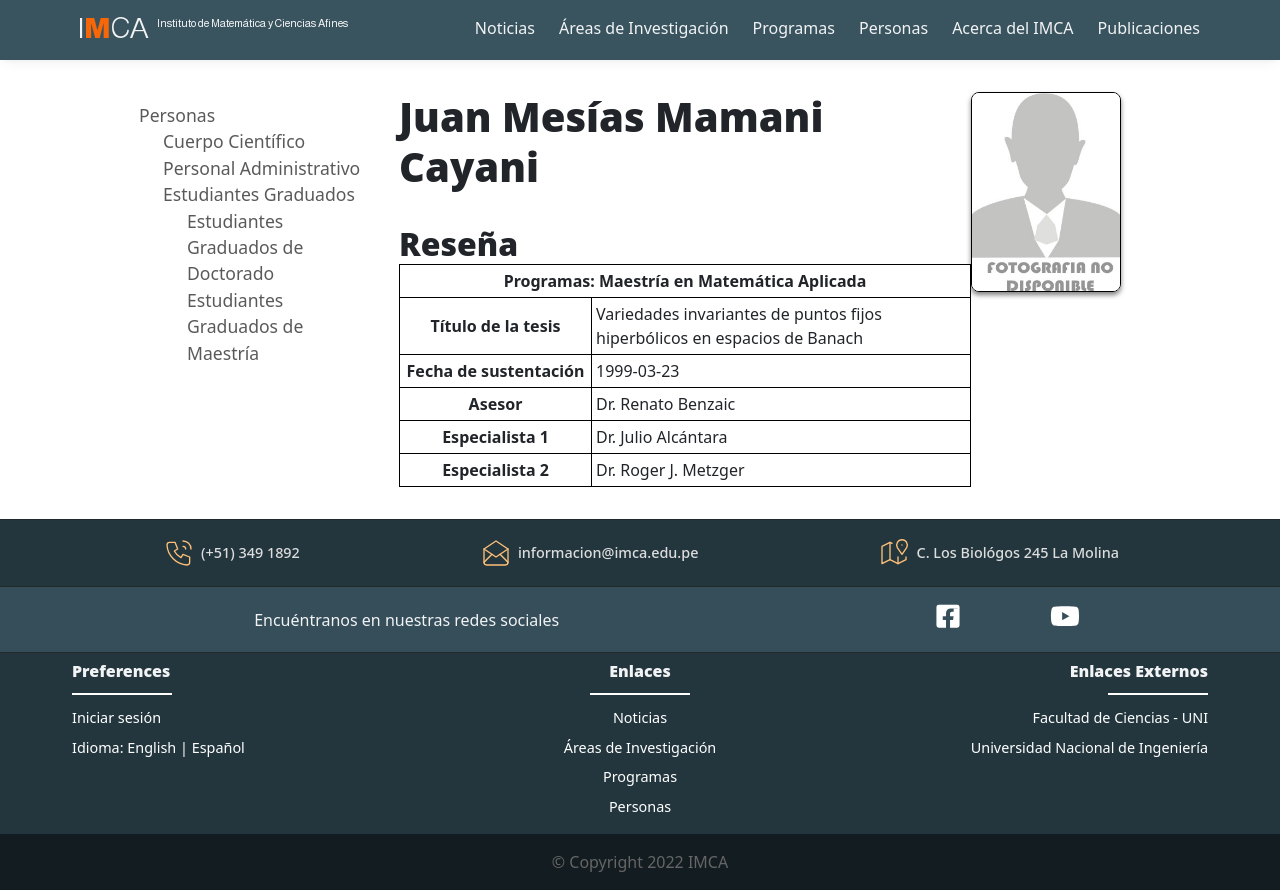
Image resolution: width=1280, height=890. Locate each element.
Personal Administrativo (261, 168)
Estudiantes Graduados (259, 194)
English (151, 747)
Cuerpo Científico (234, 141)
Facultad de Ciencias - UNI (1120, 717)
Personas (893, 28)
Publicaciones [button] (1149, 28)
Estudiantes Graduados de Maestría (245, 326)
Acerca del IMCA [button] (1012, 28)
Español (218, 747)
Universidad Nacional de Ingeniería (1089, 747)
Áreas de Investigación (644, 28)
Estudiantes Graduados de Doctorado (245, 247)
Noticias (505, 28)
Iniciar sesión (116, 717)
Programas (794, 28)
